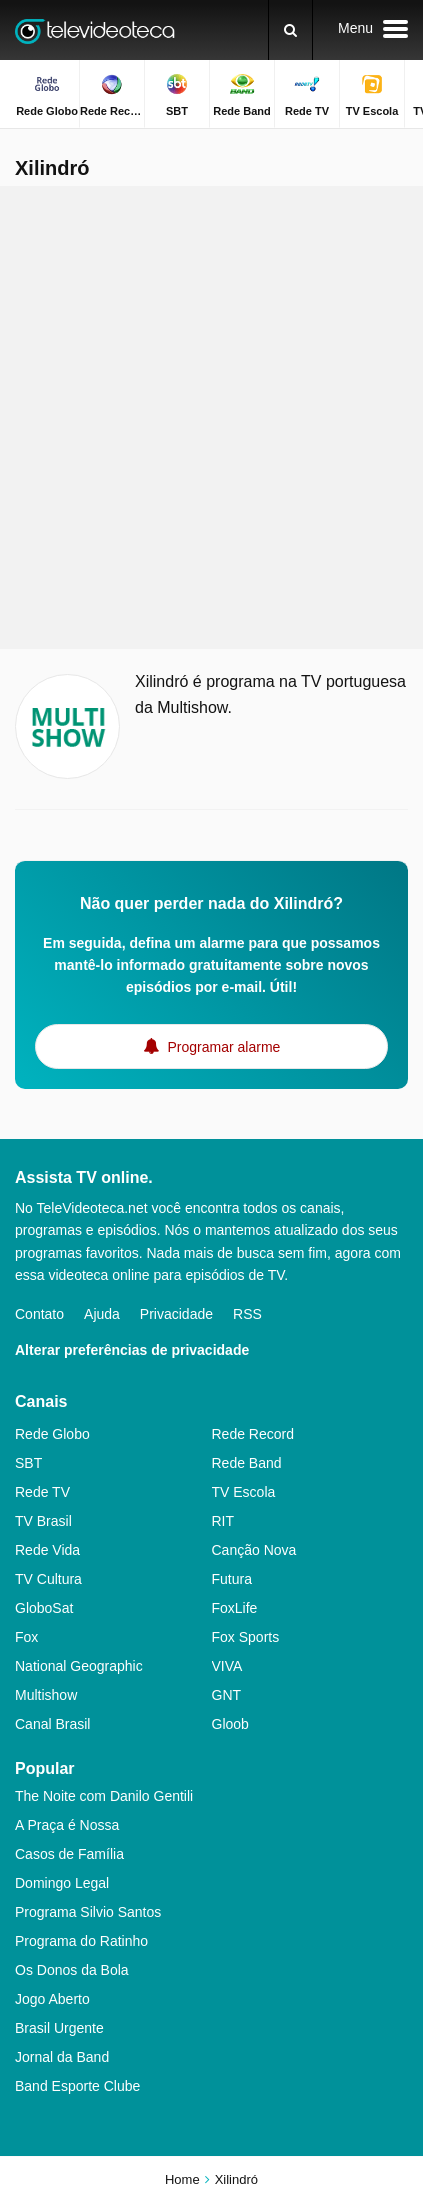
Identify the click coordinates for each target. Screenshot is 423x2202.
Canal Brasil (52, 1724)
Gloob (230, 1724)
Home (182, 2179)
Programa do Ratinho (81, 1941)
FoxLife (235, 1608)
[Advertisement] (211, 417)
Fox (26, 1637)
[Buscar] (290, 30)
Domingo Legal (62, 1883)
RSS (247, 1314)
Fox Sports (246, 1637)
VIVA (227, 1666)
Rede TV (42, 1492)
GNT (227, 1695)
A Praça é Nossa (67, 1825)
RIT (223, 1521)
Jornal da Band (62, 2057)
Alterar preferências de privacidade (132, 1350)
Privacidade (176, 1314)
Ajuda (102, 1314)
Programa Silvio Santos (88, 1912)
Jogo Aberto (52, 1999)
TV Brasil (43, 1521)
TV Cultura (48, 1579)
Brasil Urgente (59, 2028)
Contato (39, 1314)
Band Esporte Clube (77, 2086)
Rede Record (253, 1434)
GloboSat (44, 1608)
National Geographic (79, 1666)
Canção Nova (254, 1550)
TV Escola (244, 1492)
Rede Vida (47, 1550)
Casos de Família (69, 1854)
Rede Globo (52, 1434)
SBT (28, 1463)
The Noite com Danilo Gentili (104, 1796)
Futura (232, 1579)
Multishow (46, 1695)
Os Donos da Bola (72, 1970)
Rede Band (247, 1463)
